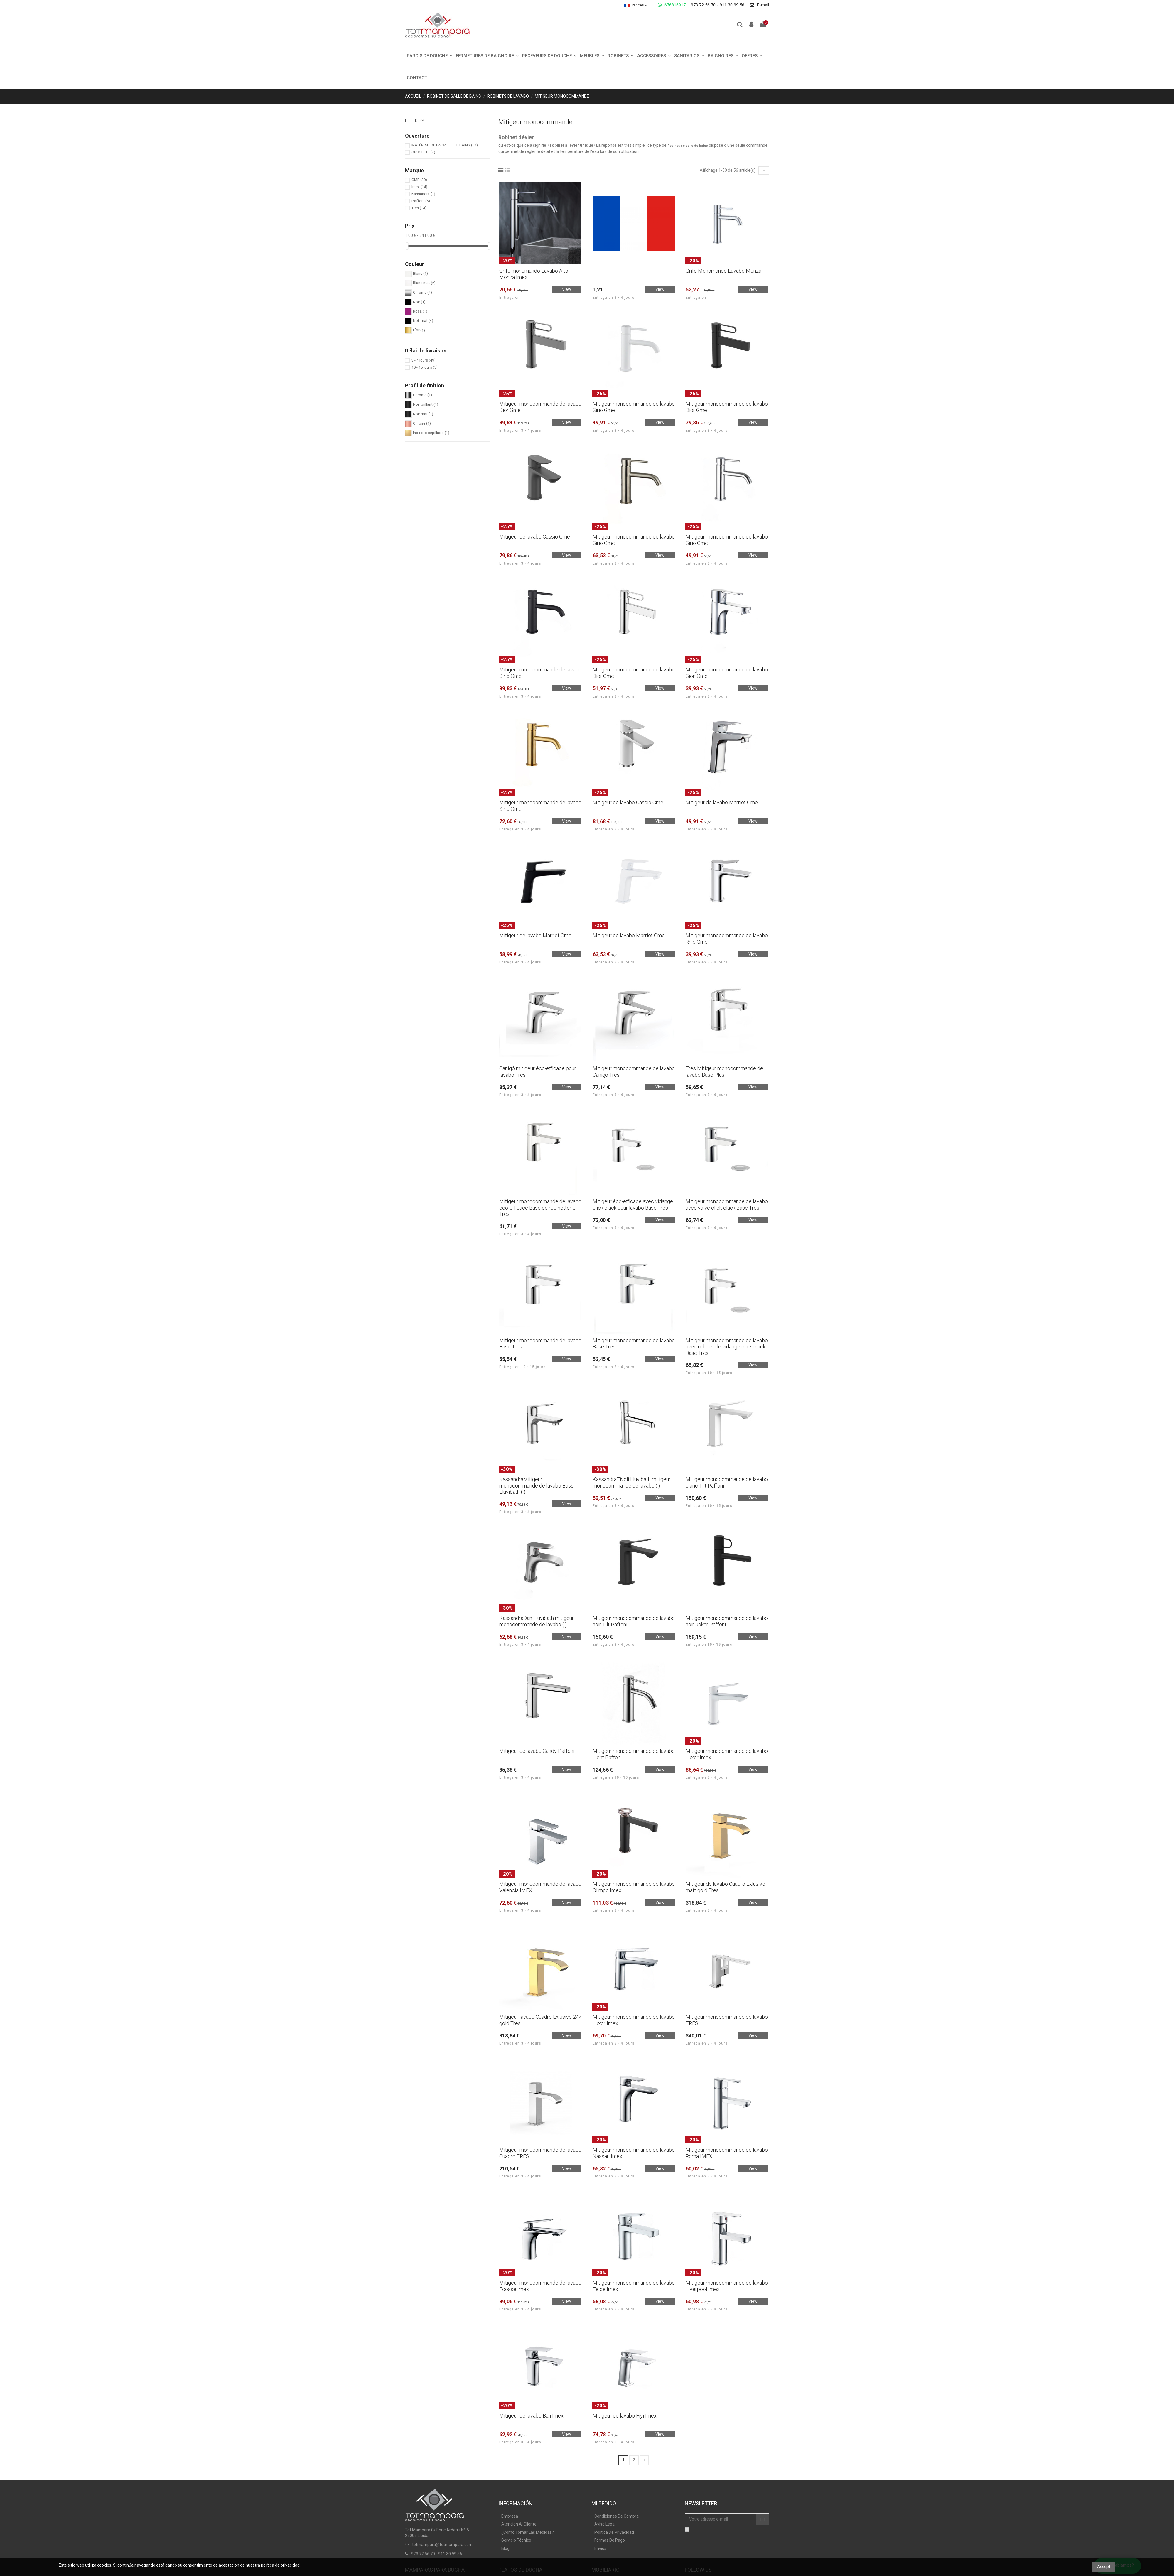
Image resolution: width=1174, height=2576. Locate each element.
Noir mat (423, 320)
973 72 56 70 (703, 5)
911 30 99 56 (732, 5)
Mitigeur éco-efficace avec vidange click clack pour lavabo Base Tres (633, 1204)
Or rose (422, 423)
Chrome (422, 292)
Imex (419, 187)
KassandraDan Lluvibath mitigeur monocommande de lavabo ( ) (536, 1621)
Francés (635, 5)
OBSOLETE (423, 152)
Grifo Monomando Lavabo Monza (723, 271)
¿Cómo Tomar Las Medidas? (527, 2532)
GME (419, 180)
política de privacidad (280, 2565)
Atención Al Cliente (519, 2524)
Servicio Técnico (516, 2540)
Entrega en (509, 298)
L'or (419, 330)
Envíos (600, 2548)
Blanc (420, 273)
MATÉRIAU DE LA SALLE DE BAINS (444, 145)
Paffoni (420, 201)
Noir (419, 302)
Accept (1103, 2566)
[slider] (407, 246)
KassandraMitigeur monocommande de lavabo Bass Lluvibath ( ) (536, 1485)
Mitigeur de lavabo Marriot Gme (722, 802)
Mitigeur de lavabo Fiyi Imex (625, 2416)
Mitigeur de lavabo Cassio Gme (534, 537)
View (566, 289)
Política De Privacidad (614, 2532)
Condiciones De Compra (616, 2516)
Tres (418, 208)
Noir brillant (425, 404)
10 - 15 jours (424, 367)
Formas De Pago (609, 2540)
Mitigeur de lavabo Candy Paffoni (536, 1751)
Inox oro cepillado (431, 433)
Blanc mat (424, 283)
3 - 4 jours (423, 360)
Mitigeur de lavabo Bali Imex (531, 2416)
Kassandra (423, 194)
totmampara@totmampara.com (442, 2544)
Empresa (509, 2516)
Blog (505, 2548)
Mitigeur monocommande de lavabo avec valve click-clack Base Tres (727, 1204)
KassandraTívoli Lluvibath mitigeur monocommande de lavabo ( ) (632, 1482)
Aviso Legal (604, 2524)
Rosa (420, 311)
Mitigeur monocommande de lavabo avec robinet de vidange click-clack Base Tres (727, 1346)
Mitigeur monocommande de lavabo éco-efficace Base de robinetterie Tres (540, 1207)
